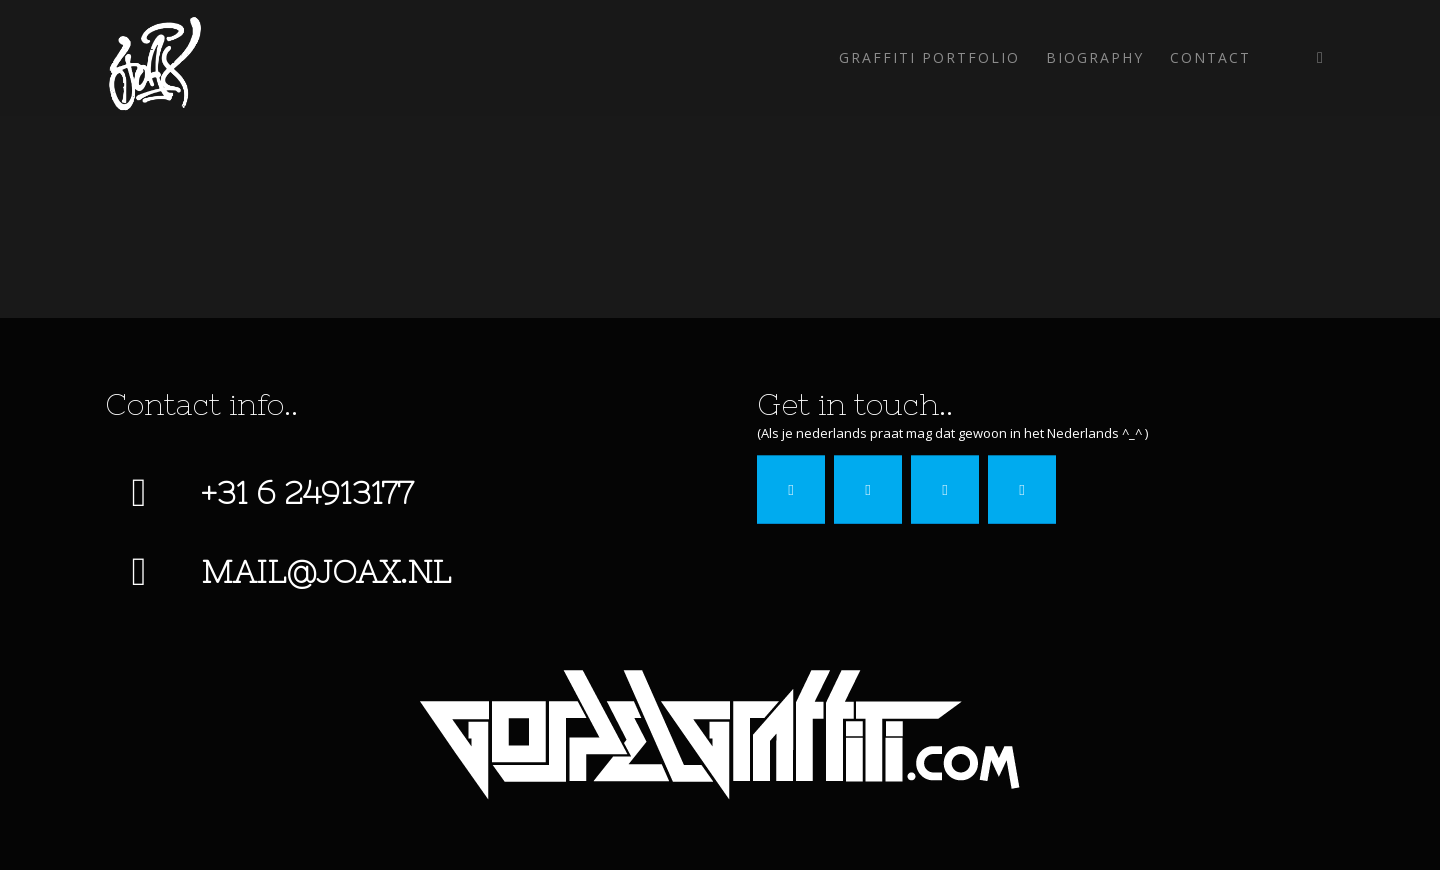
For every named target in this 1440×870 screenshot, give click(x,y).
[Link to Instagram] (1320, 57)
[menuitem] (929, 58)
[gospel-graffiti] (720, 734)
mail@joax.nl (326, 571)
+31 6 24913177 (307, 492)
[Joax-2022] (154, 58)
